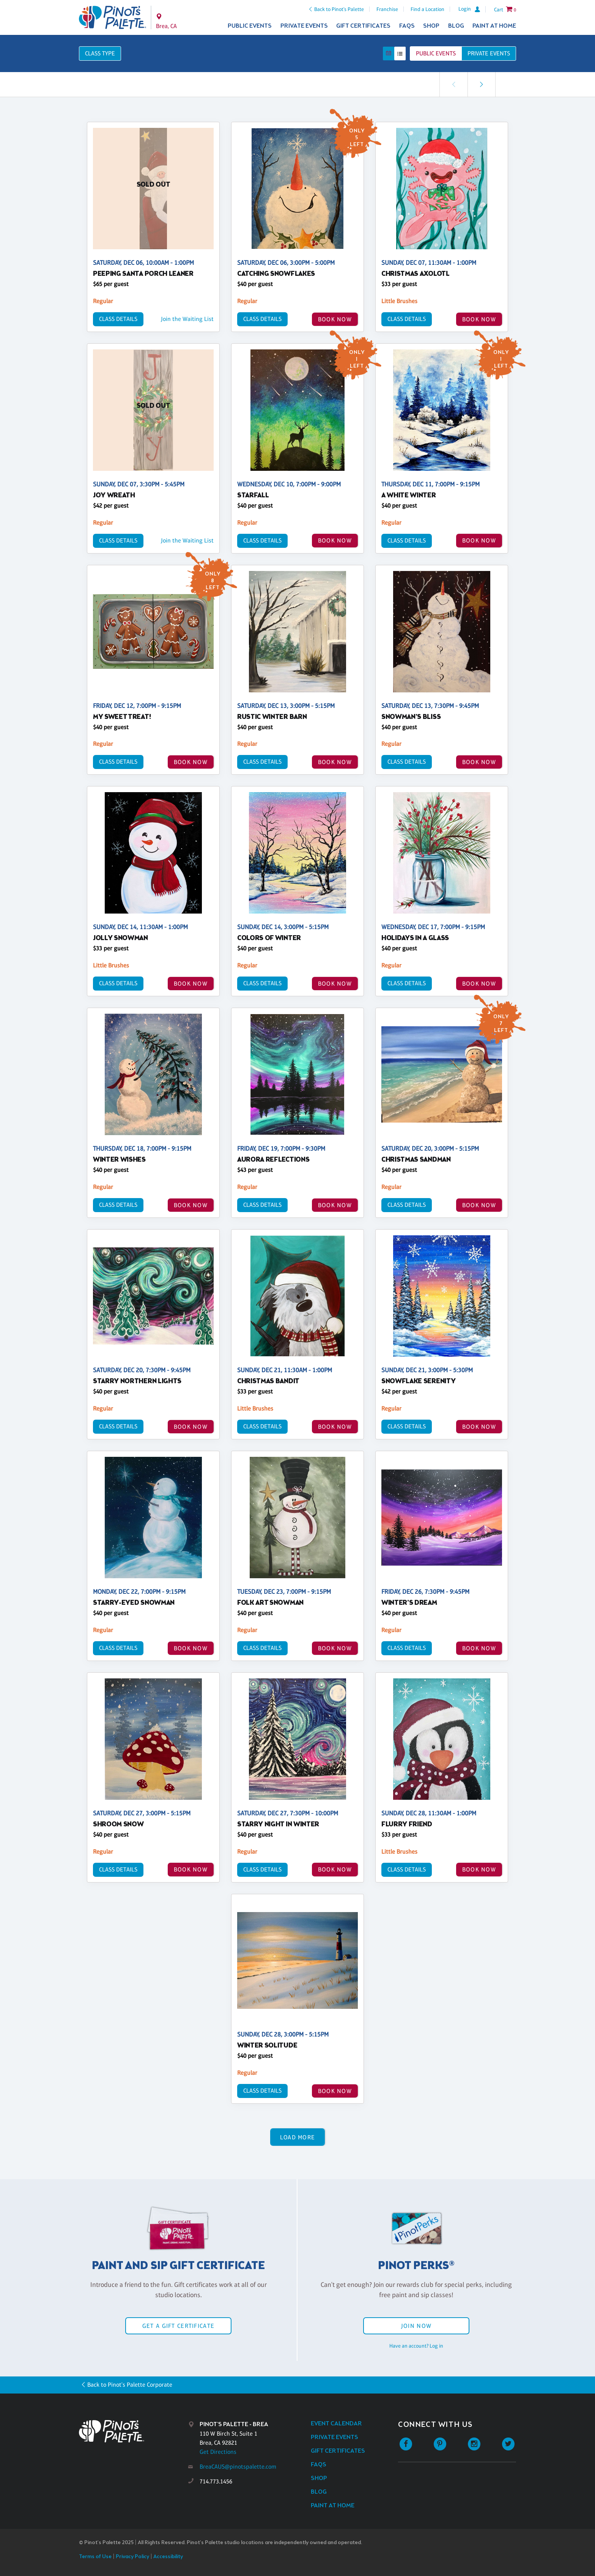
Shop (431, 26)
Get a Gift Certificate (178, 2325)
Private (489, 53)
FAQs (407, 26)
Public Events (250, 26)
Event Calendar (336, 2424)
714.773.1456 (216, 2481)
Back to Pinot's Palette (339, 9)
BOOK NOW (335, 319)
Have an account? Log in (416, 2346)
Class (100, 53)
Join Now (416, 2325)
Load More (297, 2137)
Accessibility (168, 2556)
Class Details (118, 318)
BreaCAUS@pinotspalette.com (238, 2466)
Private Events (304, 26)
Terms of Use (95, 2556)
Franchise (387, 9)
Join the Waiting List (187, 318)
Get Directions (218, 2451)
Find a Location (427, 9)
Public (436, 53)
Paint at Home (494, 26)
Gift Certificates (363, 26)
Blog (456, 26)
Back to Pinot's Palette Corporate (129, 2384)
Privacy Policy (132, 2556)
